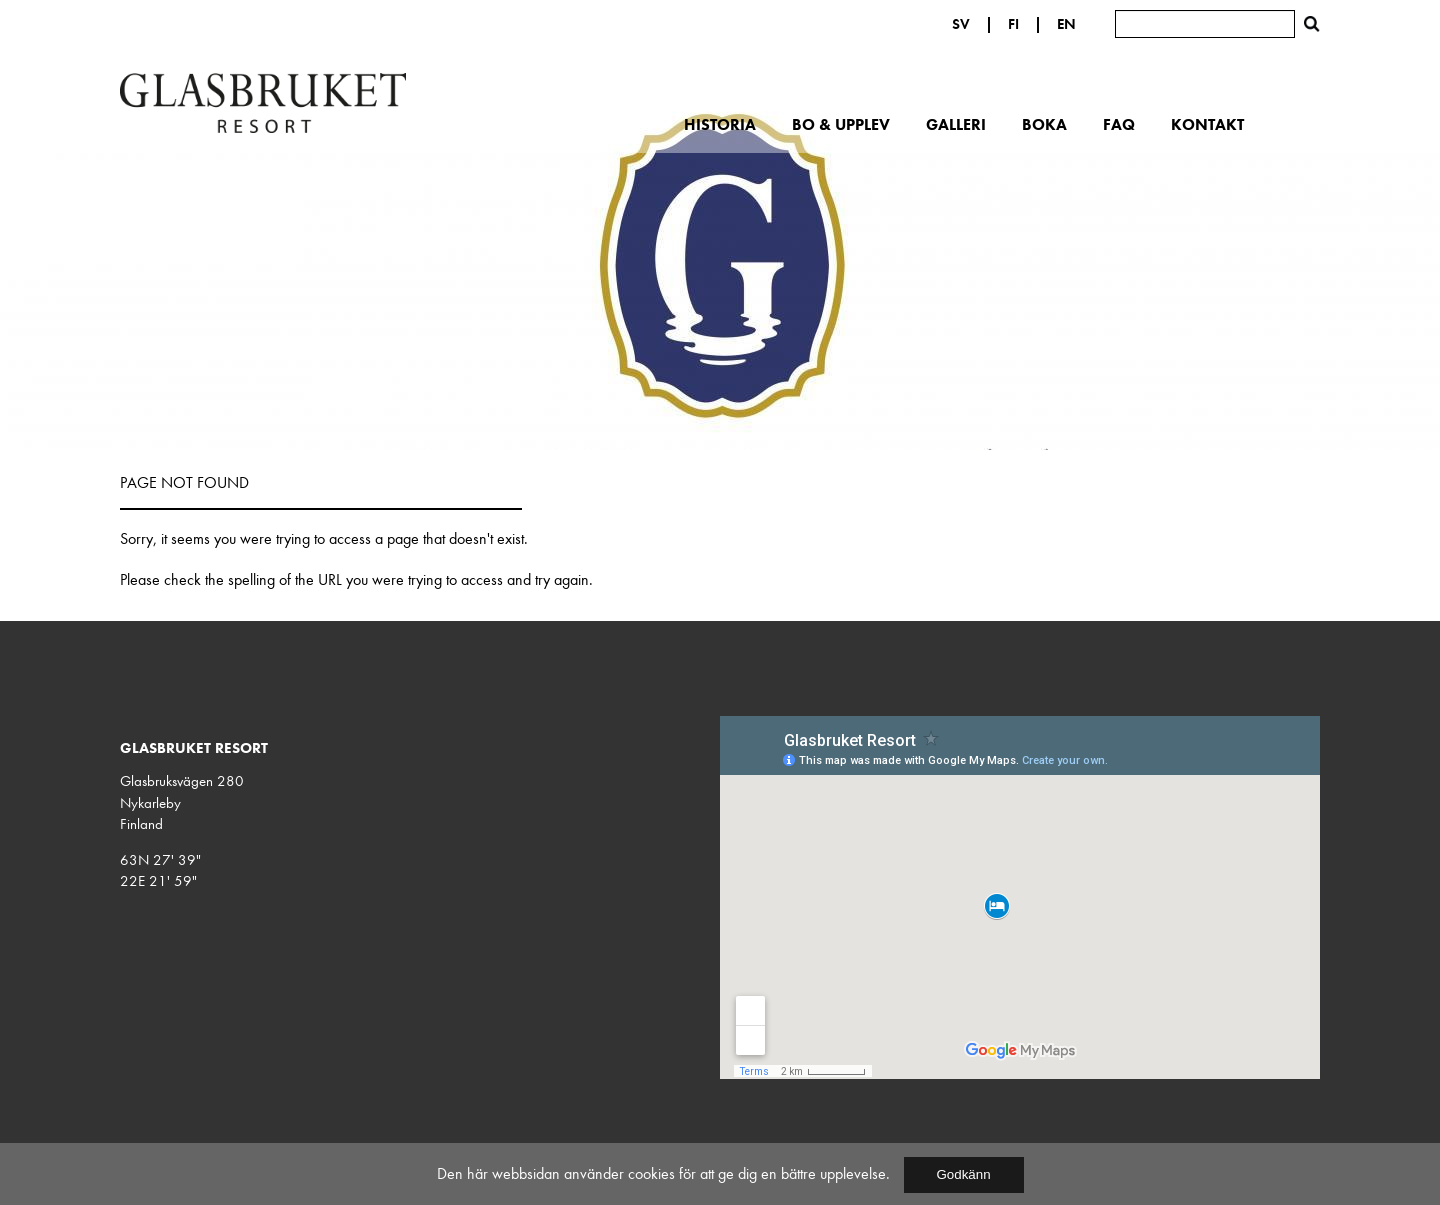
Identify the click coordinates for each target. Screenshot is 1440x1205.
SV (961, 24)
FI (1013, 24)
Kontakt (1207, 124)
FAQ (1119, 124)
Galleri (956, 124)
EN (1066, 24)
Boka (1044, 124)
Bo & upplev (841, 124)
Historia (720, 124)
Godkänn (963, 1174)
